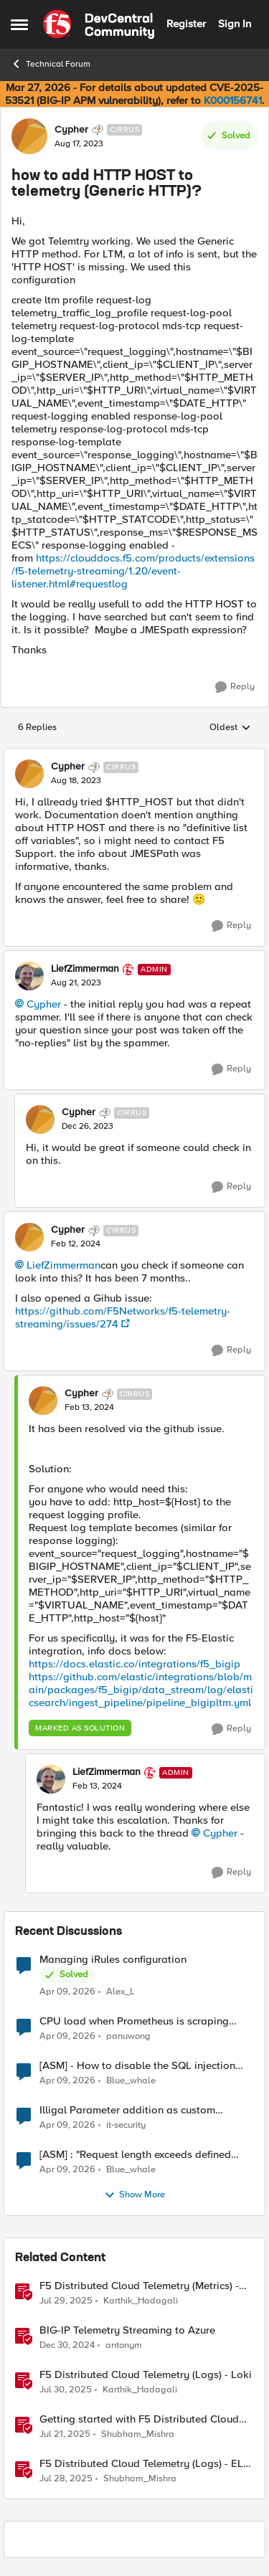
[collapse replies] (134, 755)
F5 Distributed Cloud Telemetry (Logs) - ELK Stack (144, 2464)
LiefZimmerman (63, 1265)
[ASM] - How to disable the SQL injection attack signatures (137, 2066)
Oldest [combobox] (230, 728)
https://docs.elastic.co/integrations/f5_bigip (134, 1663)
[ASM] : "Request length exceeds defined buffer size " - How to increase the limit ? (135, 2155)
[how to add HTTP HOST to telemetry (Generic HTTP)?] (76, 781)
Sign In (234, 23)
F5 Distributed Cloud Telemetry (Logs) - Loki (145, 2375)
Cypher (44, 1004)
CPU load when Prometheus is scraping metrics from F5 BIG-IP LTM (134, 2021)
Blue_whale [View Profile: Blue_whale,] (131, 2080)
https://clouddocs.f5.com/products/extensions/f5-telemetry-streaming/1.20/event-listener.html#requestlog (133, 570)
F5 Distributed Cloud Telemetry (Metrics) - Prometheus (139, 2286)
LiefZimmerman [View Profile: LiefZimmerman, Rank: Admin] (85, 969)
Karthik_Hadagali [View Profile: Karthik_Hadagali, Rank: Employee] (140, 2300)
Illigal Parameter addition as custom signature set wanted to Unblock (127, 2110)
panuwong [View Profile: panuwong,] (128, 2035)
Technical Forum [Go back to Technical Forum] (50, 64)
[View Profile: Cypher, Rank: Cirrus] (29, 136)
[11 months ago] (66, 2300)
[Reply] (235, 687)
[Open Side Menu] (19, 24)
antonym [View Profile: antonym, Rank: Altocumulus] (123, 2344)
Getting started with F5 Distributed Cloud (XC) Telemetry (139, 2419)
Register (186, 23)
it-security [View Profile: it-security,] (126, 2124)
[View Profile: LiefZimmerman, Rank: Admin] (29, 976)
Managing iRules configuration (113, 1960)
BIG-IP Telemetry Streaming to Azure (127, 2330)
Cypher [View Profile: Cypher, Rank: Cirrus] (71, 130)
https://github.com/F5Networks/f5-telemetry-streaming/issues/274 (122, 1317)
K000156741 (233, 100)
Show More (134, 2195)
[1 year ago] (67, 2345)
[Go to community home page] (99, 24)
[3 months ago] (67, 1991)
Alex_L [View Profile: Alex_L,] (120, 1991)
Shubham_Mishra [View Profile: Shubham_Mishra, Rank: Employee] (137, 2433)
